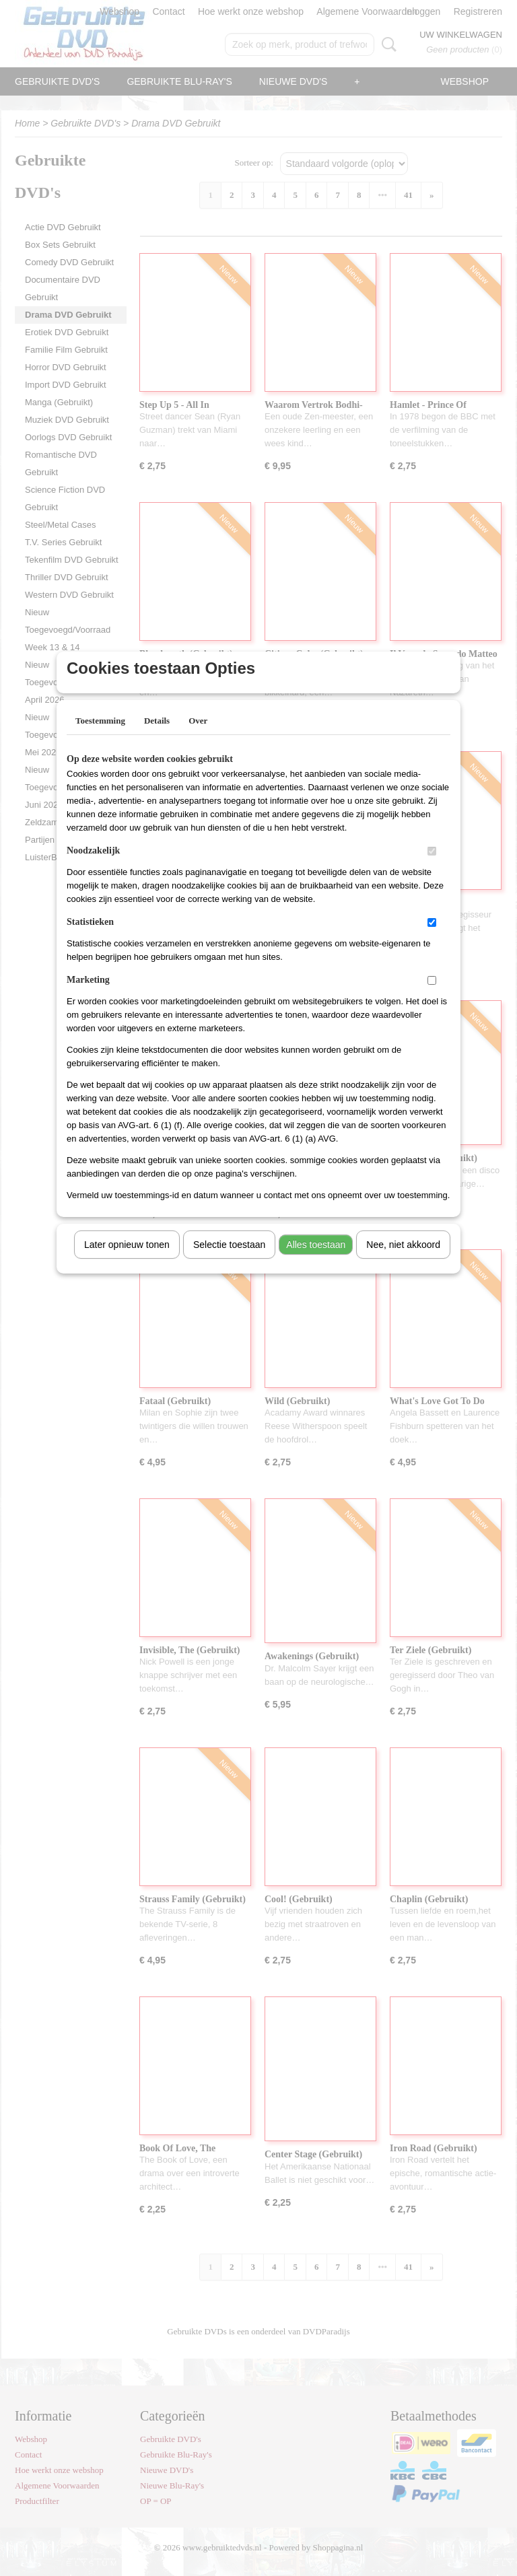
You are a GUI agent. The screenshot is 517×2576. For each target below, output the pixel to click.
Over (197, 738)
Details (157, 738)
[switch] (431, 868)
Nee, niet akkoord (403, 1262)
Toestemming (100, 738)
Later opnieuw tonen (127, 1262)
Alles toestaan (315, 1262)
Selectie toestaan (229, 1262)
